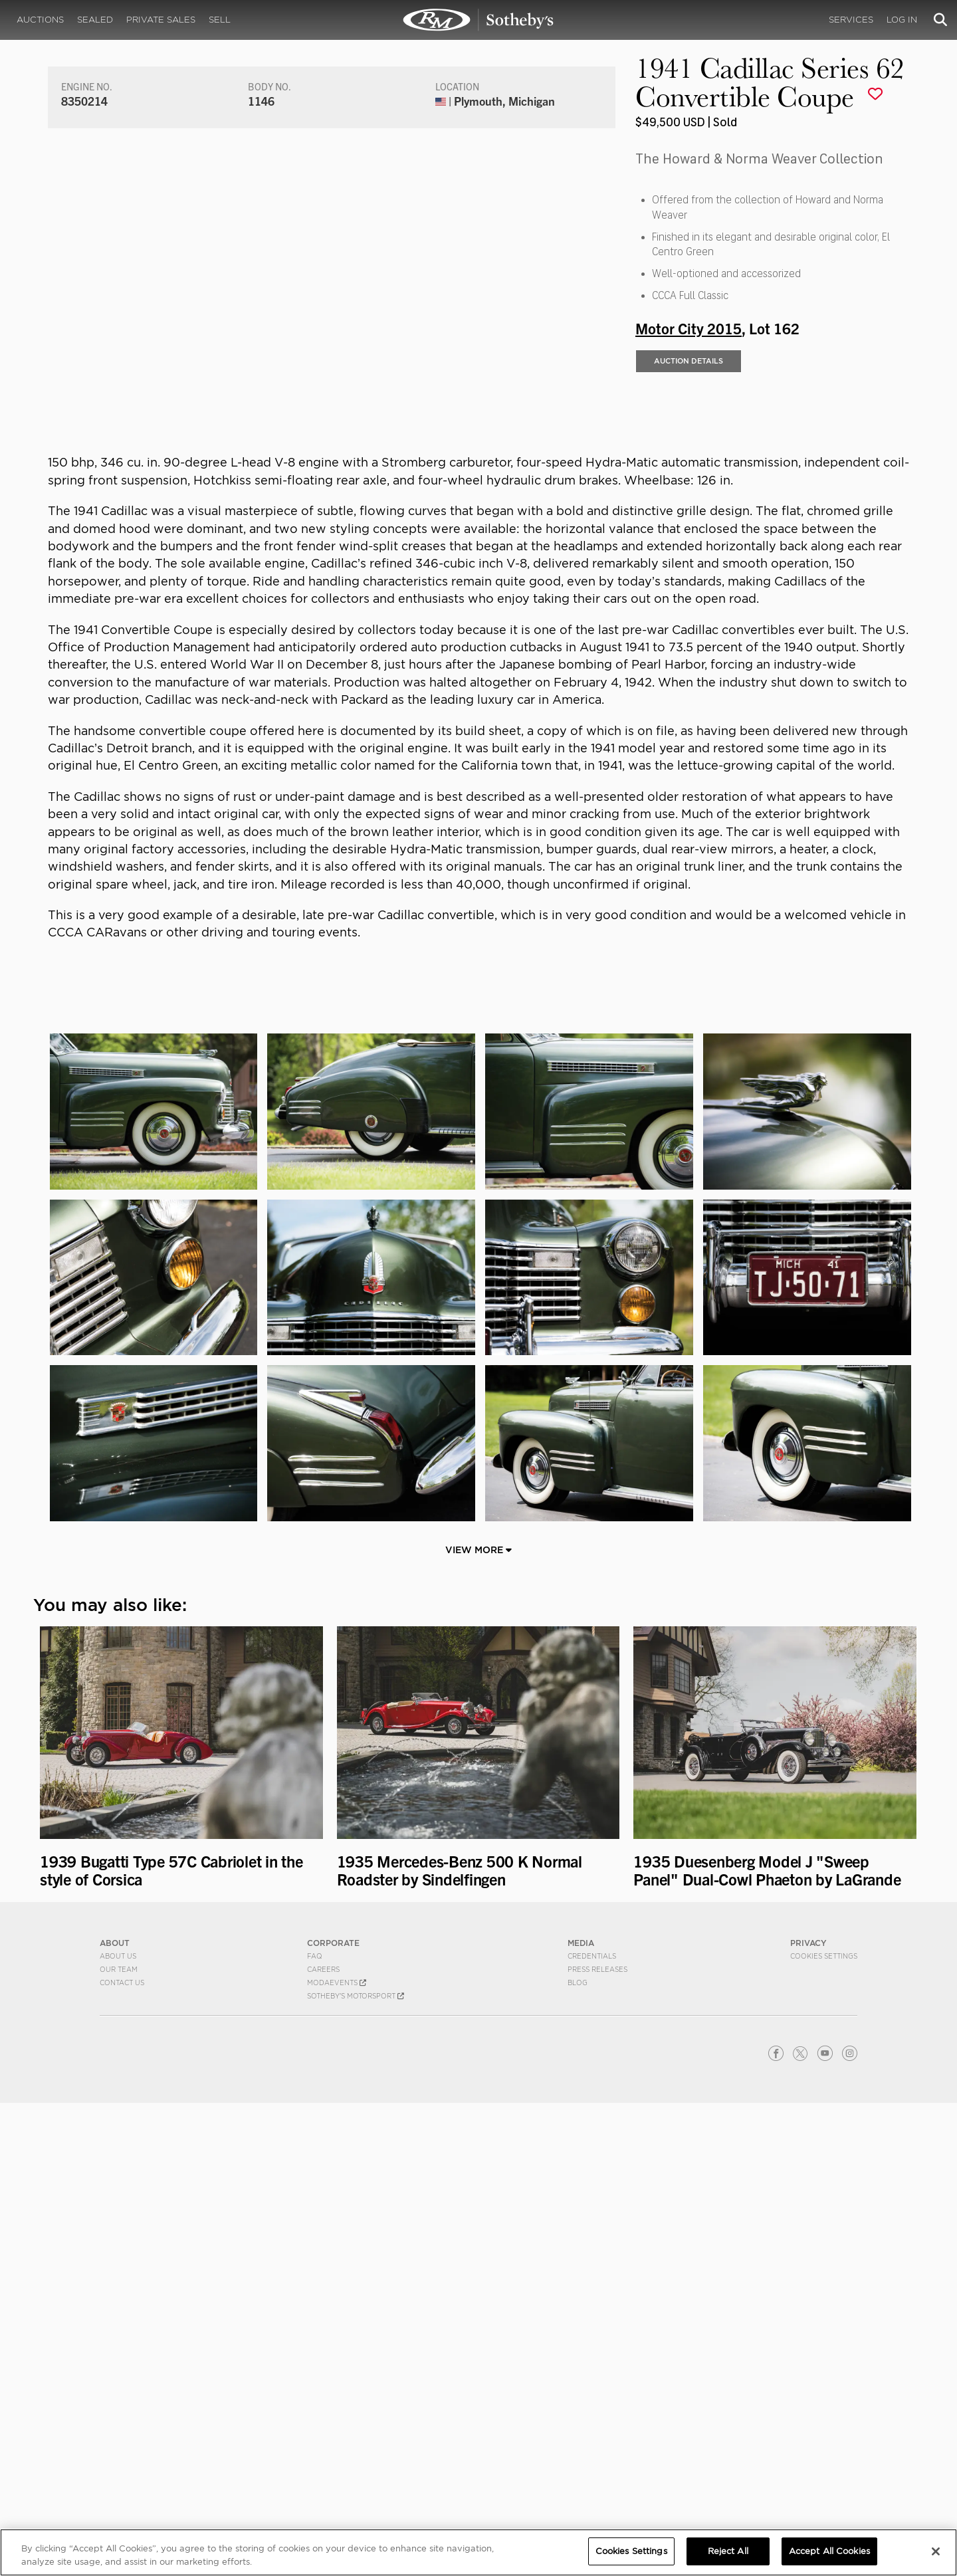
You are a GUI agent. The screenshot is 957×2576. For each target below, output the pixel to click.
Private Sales (160, 20)
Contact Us (122, 2456)
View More (478, 2023)
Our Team (119, 2442)
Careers (323, 2442)
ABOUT (115, 2416)
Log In (902, 20)
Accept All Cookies (829, 2551)
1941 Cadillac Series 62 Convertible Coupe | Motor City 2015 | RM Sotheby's (478, 20)
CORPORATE (333, 2416)
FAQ (314, 2429)
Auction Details (688, 535)
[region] (478, 2552)
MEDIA (581, 2416)
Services (851, 20)
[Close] (935, 2551)
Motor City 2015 (688, 501)
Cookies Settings (823, 2429)
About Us (118, 2429)
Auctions (40, 20)
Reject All (728, 2551)
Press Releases (597, 2442)
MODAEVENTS (336, 2456)
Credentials (592, 2429)
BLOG (577, 2456)
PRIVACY (808, 2416)
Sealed (95, 20)
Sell (220, 20)
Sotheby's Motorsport (355, 2469)
